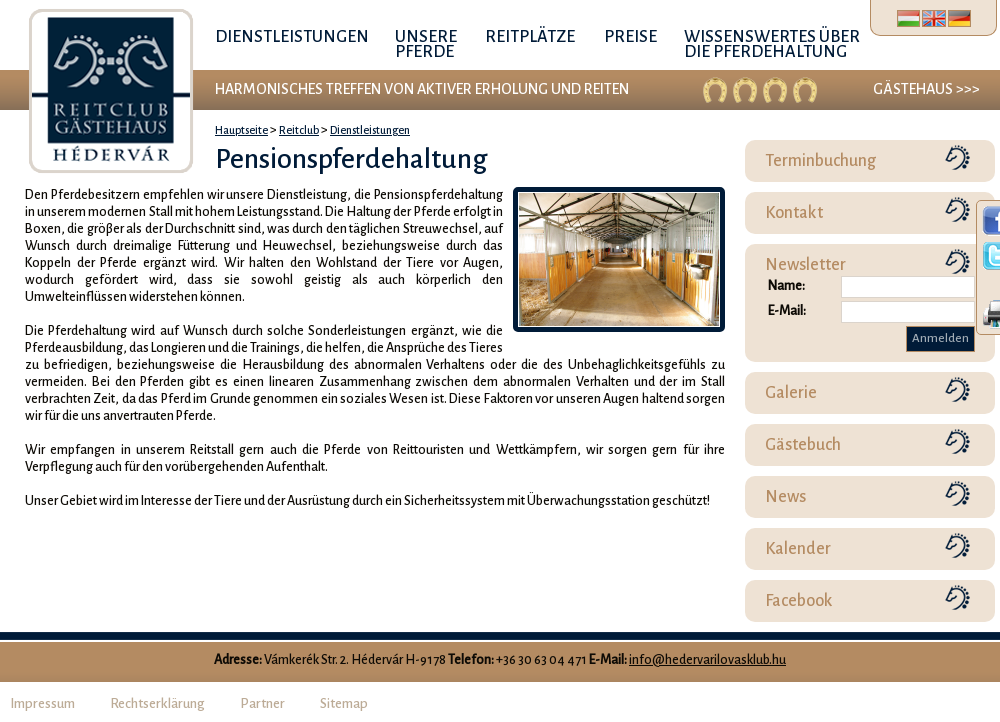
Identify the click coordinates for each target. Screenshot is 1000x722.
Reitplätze (530, 37)
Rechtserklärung (157, 703)
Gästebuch (803, 445)
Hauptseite (241, 130)
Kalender (798, 549)
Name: (786, 286)
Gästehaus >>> (926, 89)
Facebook (799, 601)
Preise (630, 37)
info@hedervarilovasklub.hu (707, 660)
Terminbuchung (820, 161)
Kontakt (794, 213)
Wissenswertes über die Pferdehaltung (772, 44)
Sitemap (344, 703)
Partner (262, 703)
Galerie (791, 393)
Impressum (42, 703)
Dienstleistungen (292, 37)
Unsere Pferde (426, 44)
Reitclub (299, 130)
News (785, 497)
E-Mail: (787, 311)
